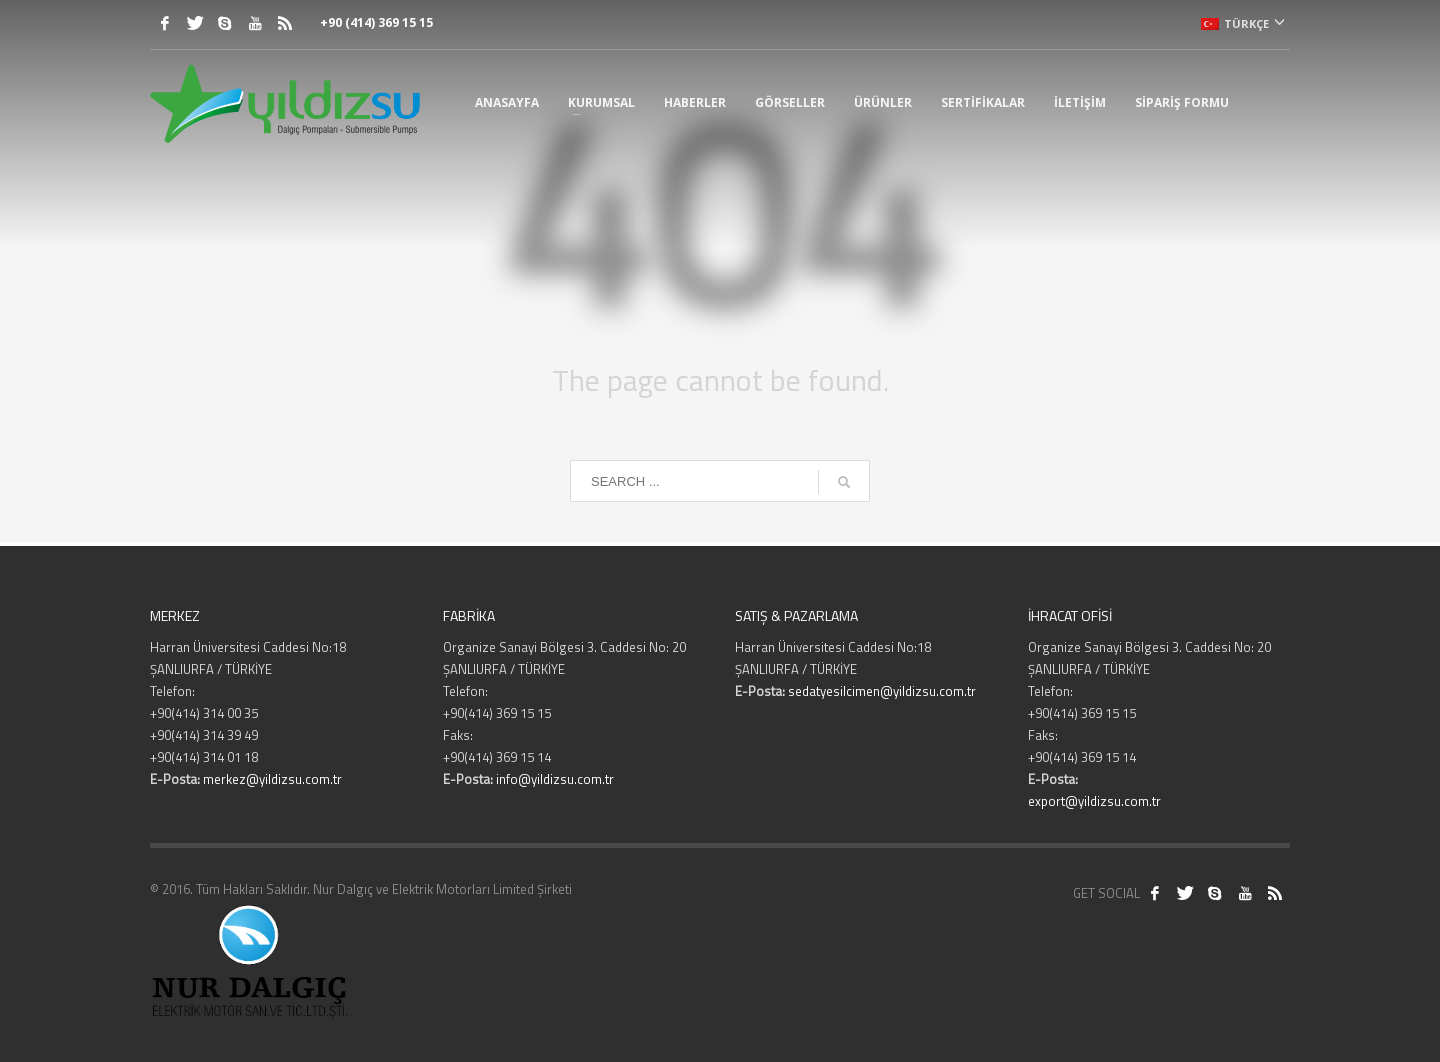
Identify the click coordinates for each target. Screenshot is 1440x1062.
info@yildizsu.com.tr (555, 779)
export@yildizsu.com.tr (1094, 801)
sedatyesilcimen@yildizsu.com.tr (882, 691)
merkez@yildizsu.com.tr (272, 779)
